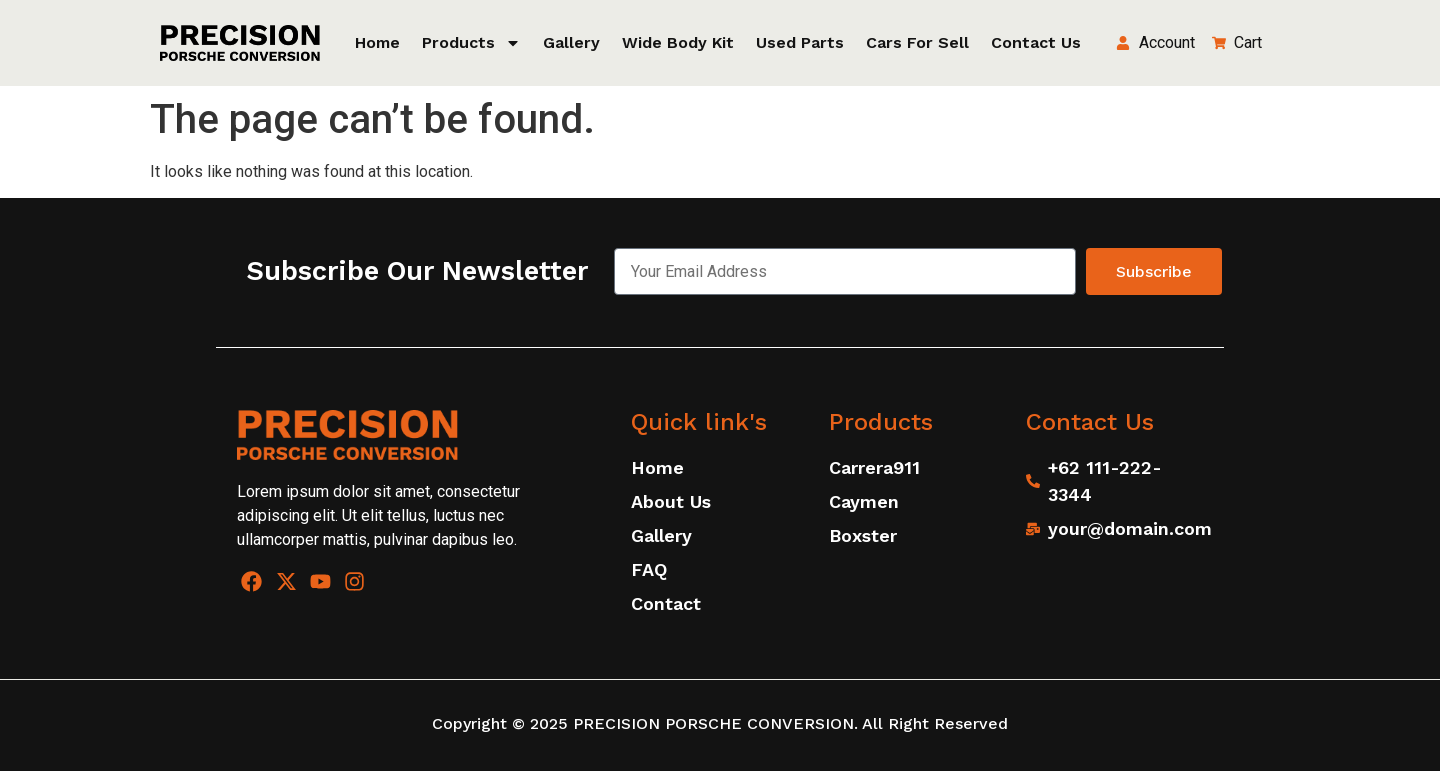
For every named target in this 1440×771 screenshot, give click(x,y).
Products (471, 43)
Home (377, 42)
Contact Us (1036, 42)
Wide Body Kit (678, 42)
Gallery (571, 42)
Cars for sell (917, 42)
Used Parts (800, 42)
